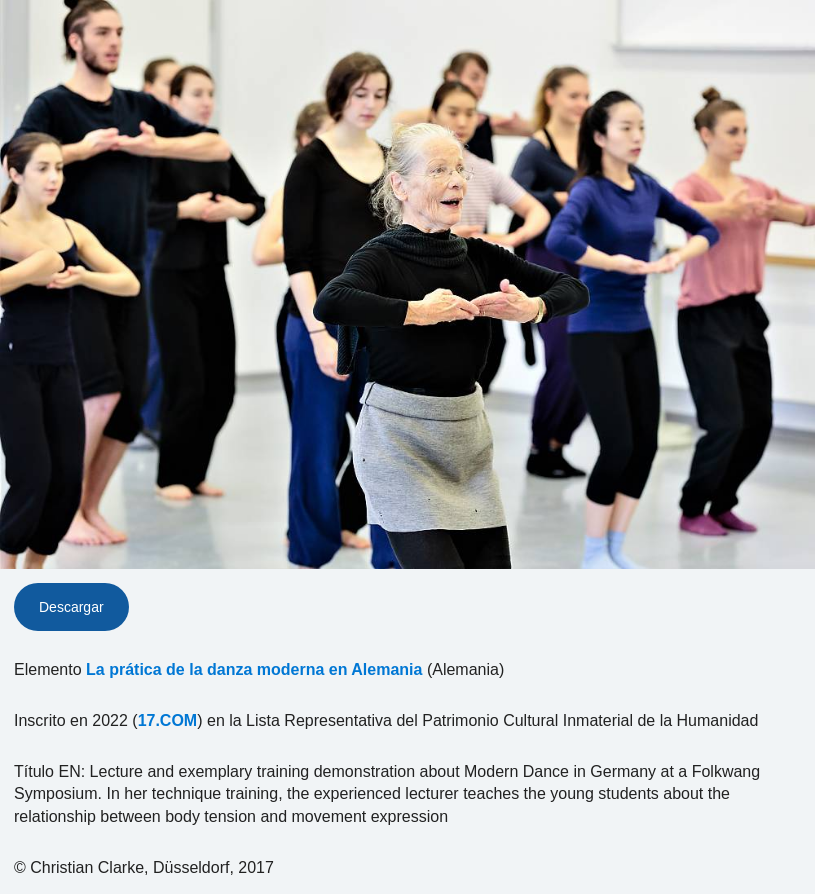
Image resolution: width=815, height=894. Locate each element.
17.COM (168, 720)
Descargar (71, 607)
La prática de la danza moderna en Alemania (254, 669)
